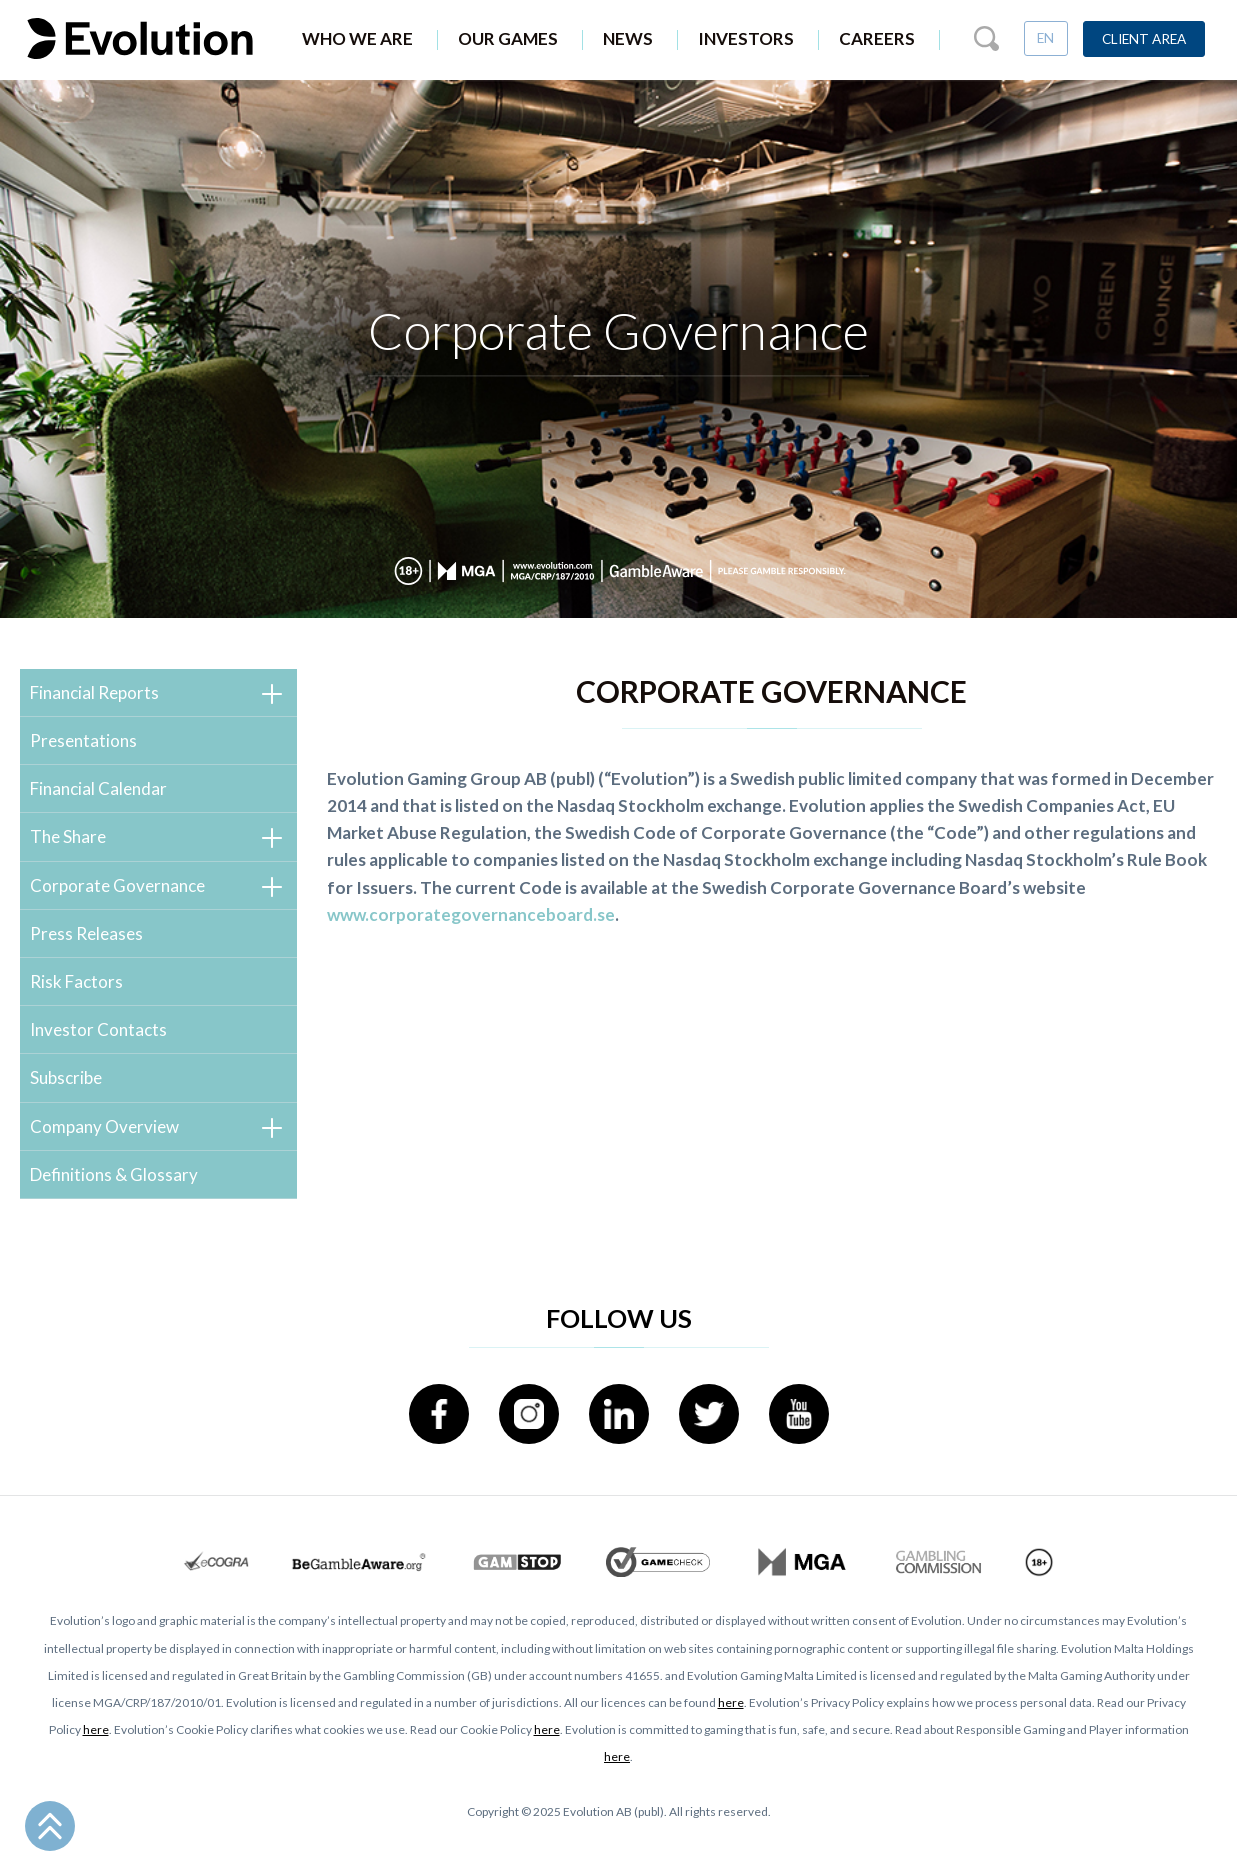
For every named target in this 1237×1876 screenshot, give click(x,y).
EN (1045, 38)
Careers (877, 38)
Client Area (1144, 39)
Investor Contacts (98, 1029)
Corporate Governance (117, 885)
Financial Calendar (98, 788)
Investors (746, 38)
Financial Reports (94, 692)
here (731, 1702)
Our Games (508, 38)
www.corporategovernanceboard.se (471, 914)
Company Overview (104, 1126)
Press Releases (86, 933)
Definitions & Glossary (114, 1174)
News (628, 38)
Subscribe (66, 1077)
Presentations (83, 740)
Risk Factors (76, 981)
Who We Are (357, 38)
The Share (68, 836)
